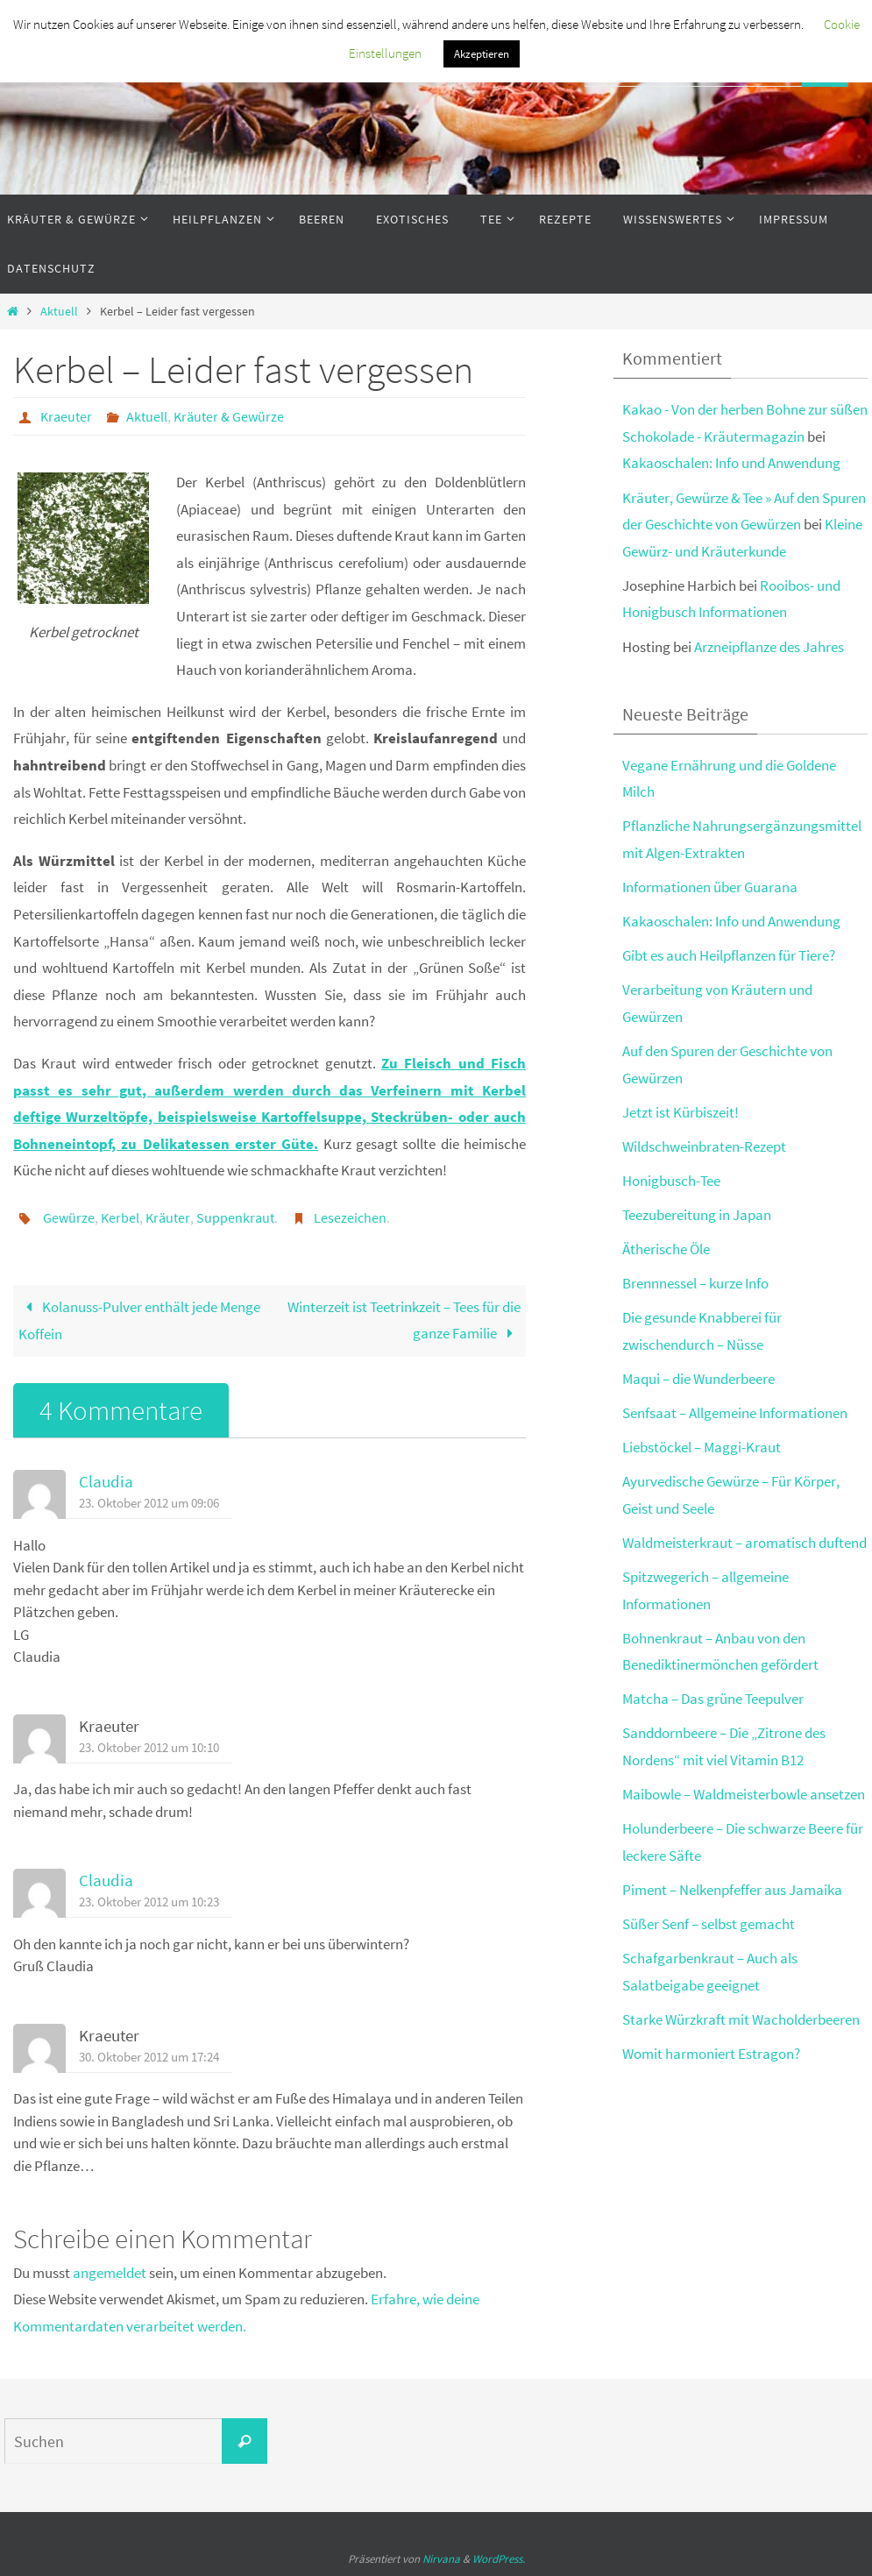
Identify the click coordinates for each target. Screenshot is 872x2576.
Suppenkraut (235, 1217)
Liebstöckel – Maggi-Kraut (701, 1447)
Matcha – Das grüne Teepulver (713, 1698)
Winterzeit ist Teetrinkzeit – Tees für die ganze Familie (404, 1320)
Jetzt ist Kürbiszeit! (680, 1112)
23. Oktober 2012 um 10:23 (149, 1901)
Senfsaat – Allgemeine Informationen (734, 1413)
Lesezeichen (350, 1217)
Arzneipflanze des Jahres (769, 646)
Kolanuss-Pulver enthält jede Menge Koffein (139, 1321)
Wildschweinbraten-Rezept (704, 1146)
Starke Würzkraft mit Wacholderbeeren (741, 2019)
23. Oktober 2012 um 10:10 (149, 1747)
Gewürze (69, 1217)
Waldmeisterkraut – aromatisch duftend (744, 1542)
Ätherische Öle (666, 1249)
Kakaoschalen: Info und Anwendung (731, 462)
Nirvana (441, 2558)
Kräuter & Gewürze (229, 416)
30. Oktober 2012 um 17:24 (149, 2056)
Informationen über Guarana (710, 887)
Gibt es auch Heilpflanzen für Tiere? (728, 955)
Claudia (106, 1482)
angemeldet (109, 2272)
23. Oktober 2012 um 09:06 (149, 1502)
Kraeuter (66, 416)
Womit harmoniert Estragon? (711, 2053)
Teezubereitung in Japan (696, 1214)
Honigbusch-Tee (671, 1180)
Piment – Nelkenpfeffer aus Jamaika (732, 1889)
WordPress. (498, 2558)
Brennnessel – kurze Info (695, 1283)
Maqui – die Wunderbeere (698, 1378)
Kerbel (120, 1217)
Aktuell (59, 311)
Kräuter (167, 1217)
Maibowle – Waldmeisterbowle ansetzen (743, 1794)
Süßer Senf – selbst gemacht (708, 1924)
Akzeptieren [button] (481, 53)
